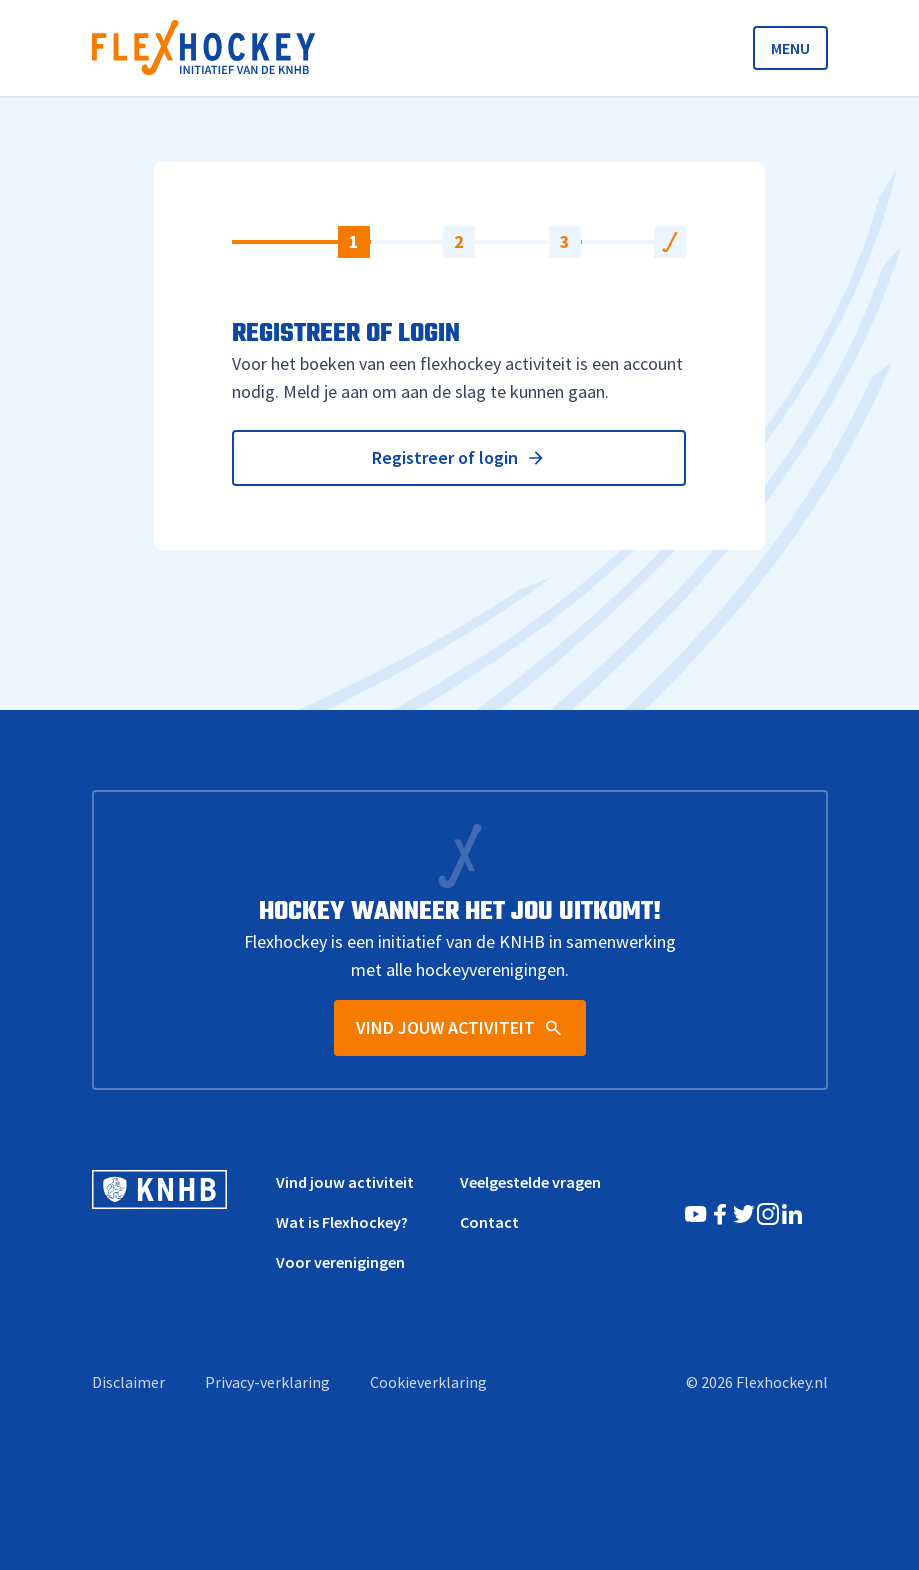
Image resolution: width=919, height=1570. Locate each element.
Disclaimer (128, 1382)
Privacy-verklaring (267, 1382)
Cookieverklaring (428, 1382)
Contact (489, 1222)
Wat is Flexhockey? (342, 1222)
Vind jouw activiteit (345, 1182)
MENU (790, 48)
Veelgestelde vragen (530, 1182)
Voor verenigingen (340, 1262)
